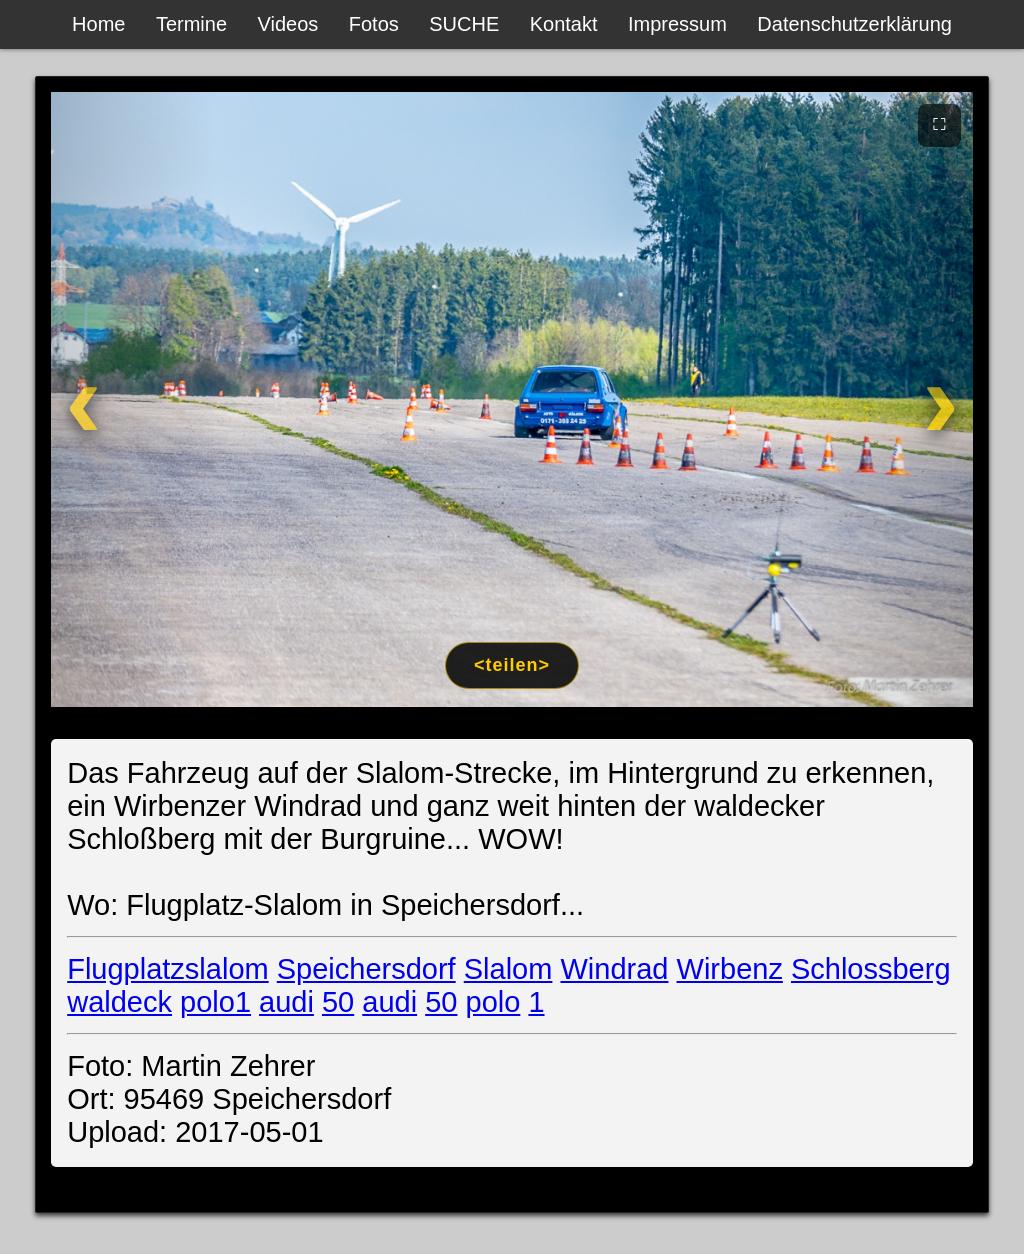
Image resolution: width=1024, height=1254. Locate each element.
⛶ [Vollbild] (939, 124)
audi (286, 1002)
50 (338, 1002)
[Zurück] (134, 399)
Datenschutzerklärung (854, 24)
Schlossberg (871, 969)
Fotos (374, 24)
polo (493, 1002)
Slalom (508, 969)
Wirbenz (730, 969)
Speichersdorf (366, 969)
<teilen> (512, 665)
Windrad (614, 969)
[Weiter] (890, 399)
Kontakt (564, 24)
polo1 (215, 1002)
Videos (288, 24)
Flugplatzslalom (167, 969)
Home (98, 24)
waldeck (119, 1002)
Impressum (677, 24)
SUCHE (464, 24)
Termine (191, 24)
